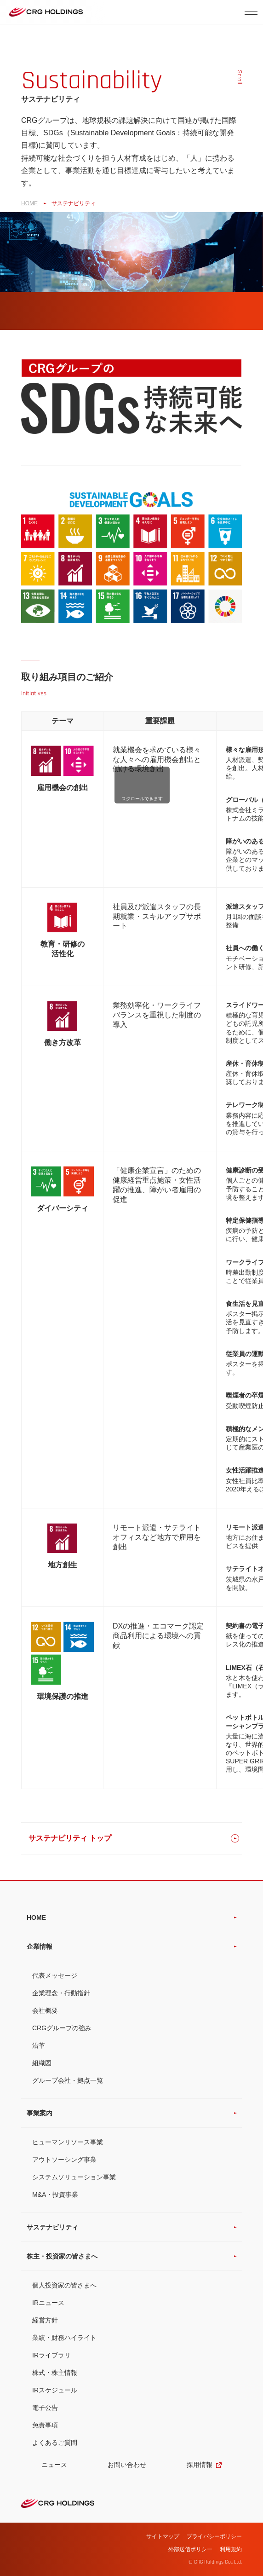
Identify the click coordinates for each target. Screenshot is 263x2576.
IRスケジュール (54, 2390)
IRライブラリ (51, 2355)
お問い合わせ (127, 2464)
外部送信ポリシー (190, 2549)
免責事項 (45, 2425)
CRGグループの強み (61, 2028)
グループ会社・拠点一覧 (67, 2080)
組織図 (41, 2063)
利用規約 (231, 2549)
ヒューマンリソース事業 (67, 2142)
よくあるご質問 (54, 2442)
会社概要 (45, 2010)
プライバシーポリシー (214, 2536)
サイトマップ (162, 2536)
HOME (29, 203)
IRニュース (48, 2302)
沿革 (38, 2045)
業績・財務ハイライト (64, 2337)
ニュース (54, 2464)
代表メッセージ (54, 1975)
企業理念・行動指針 (61, 1993)
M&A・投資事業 (55, 2194)
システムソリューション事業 (74, 2177)
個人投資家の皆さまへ (64, 2285)
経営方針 (45, 2320)
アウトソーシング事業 (64, 2159)
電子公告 (45, 2407)
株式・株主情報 (54, 2372)
